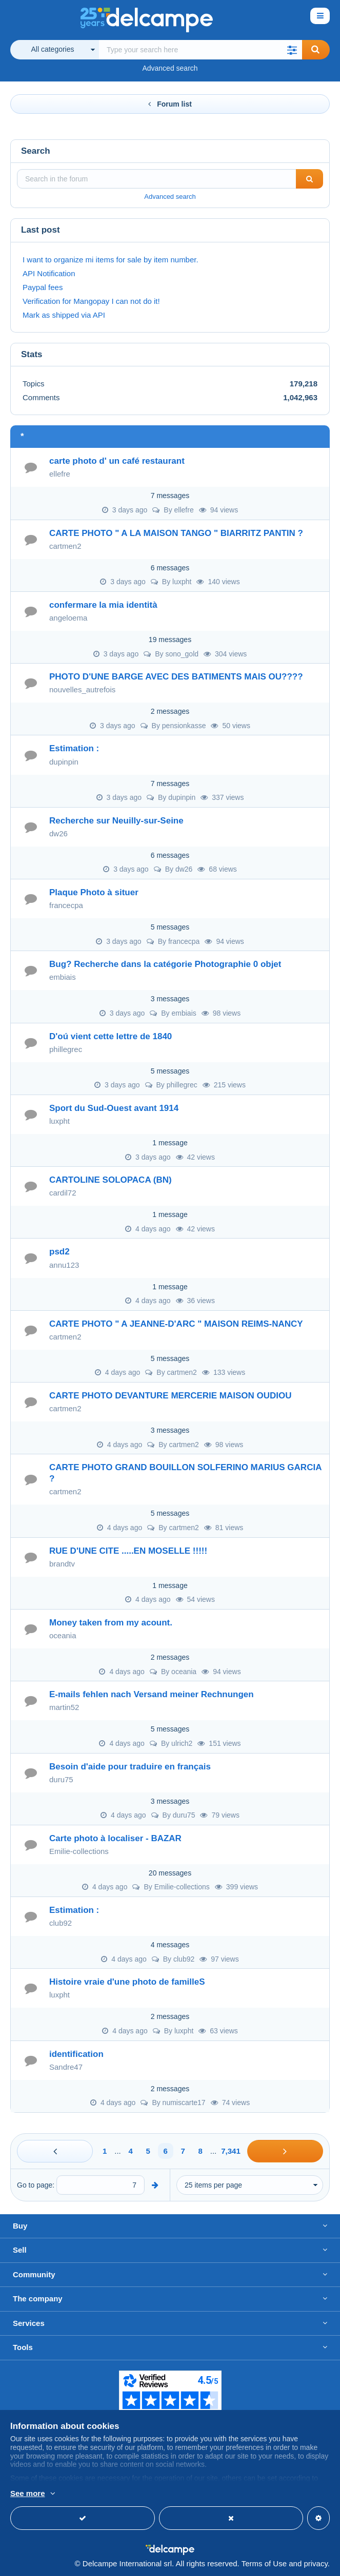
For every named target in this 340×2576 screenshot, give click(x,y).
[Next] (285, 2151)
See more (27, 2493)
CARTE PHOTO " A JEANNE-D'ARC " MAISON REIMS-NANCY (176, 1324)
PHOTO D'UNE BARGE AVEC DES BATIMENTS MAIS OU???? (176, 677)
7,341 (231, 2151)
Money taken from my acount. (110, 1622)
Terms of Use (264, 2563)
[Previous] (55, 2151)
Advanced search (169, 68)
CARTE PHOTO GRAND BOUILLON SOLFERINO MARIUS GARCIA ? (185, 1472)
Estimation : (74, 748)
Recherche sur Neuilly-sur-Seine (116, 821)
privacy (315, 2563)
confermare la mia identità (103, 605)
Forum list (170, 104)
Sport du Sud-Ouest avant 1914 (113, 1108)
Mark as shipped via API (64, 315)
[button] (292, 49)
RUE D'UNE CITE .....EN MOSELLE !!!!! (128, 1551)
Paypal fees (43, 287)
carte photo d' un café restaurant (117, 461)
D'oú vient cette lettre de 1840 (110, 1036)
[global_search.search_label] (200, 49)
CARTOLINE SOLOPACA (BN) (110, 1180)
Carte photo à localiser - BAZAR (115, 1838)
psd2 (59, 1251)
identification (76, 2054)
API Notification (49, 273)
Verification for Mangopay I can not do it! (91, 301)
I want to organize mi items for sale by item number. (110, 259)
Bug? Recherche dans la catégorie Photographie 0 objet (165, 964)
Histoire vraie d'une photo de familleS (127, 1982)
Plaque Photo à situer (93, 892)
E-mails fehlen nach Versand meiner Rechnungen (151, 1694)
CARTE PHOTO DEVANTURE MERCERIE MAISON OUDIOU (170, 1395)
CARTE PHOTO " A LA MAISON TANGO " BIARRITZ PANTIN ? (176, 533)
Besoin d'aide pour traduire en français (130, 1766)
